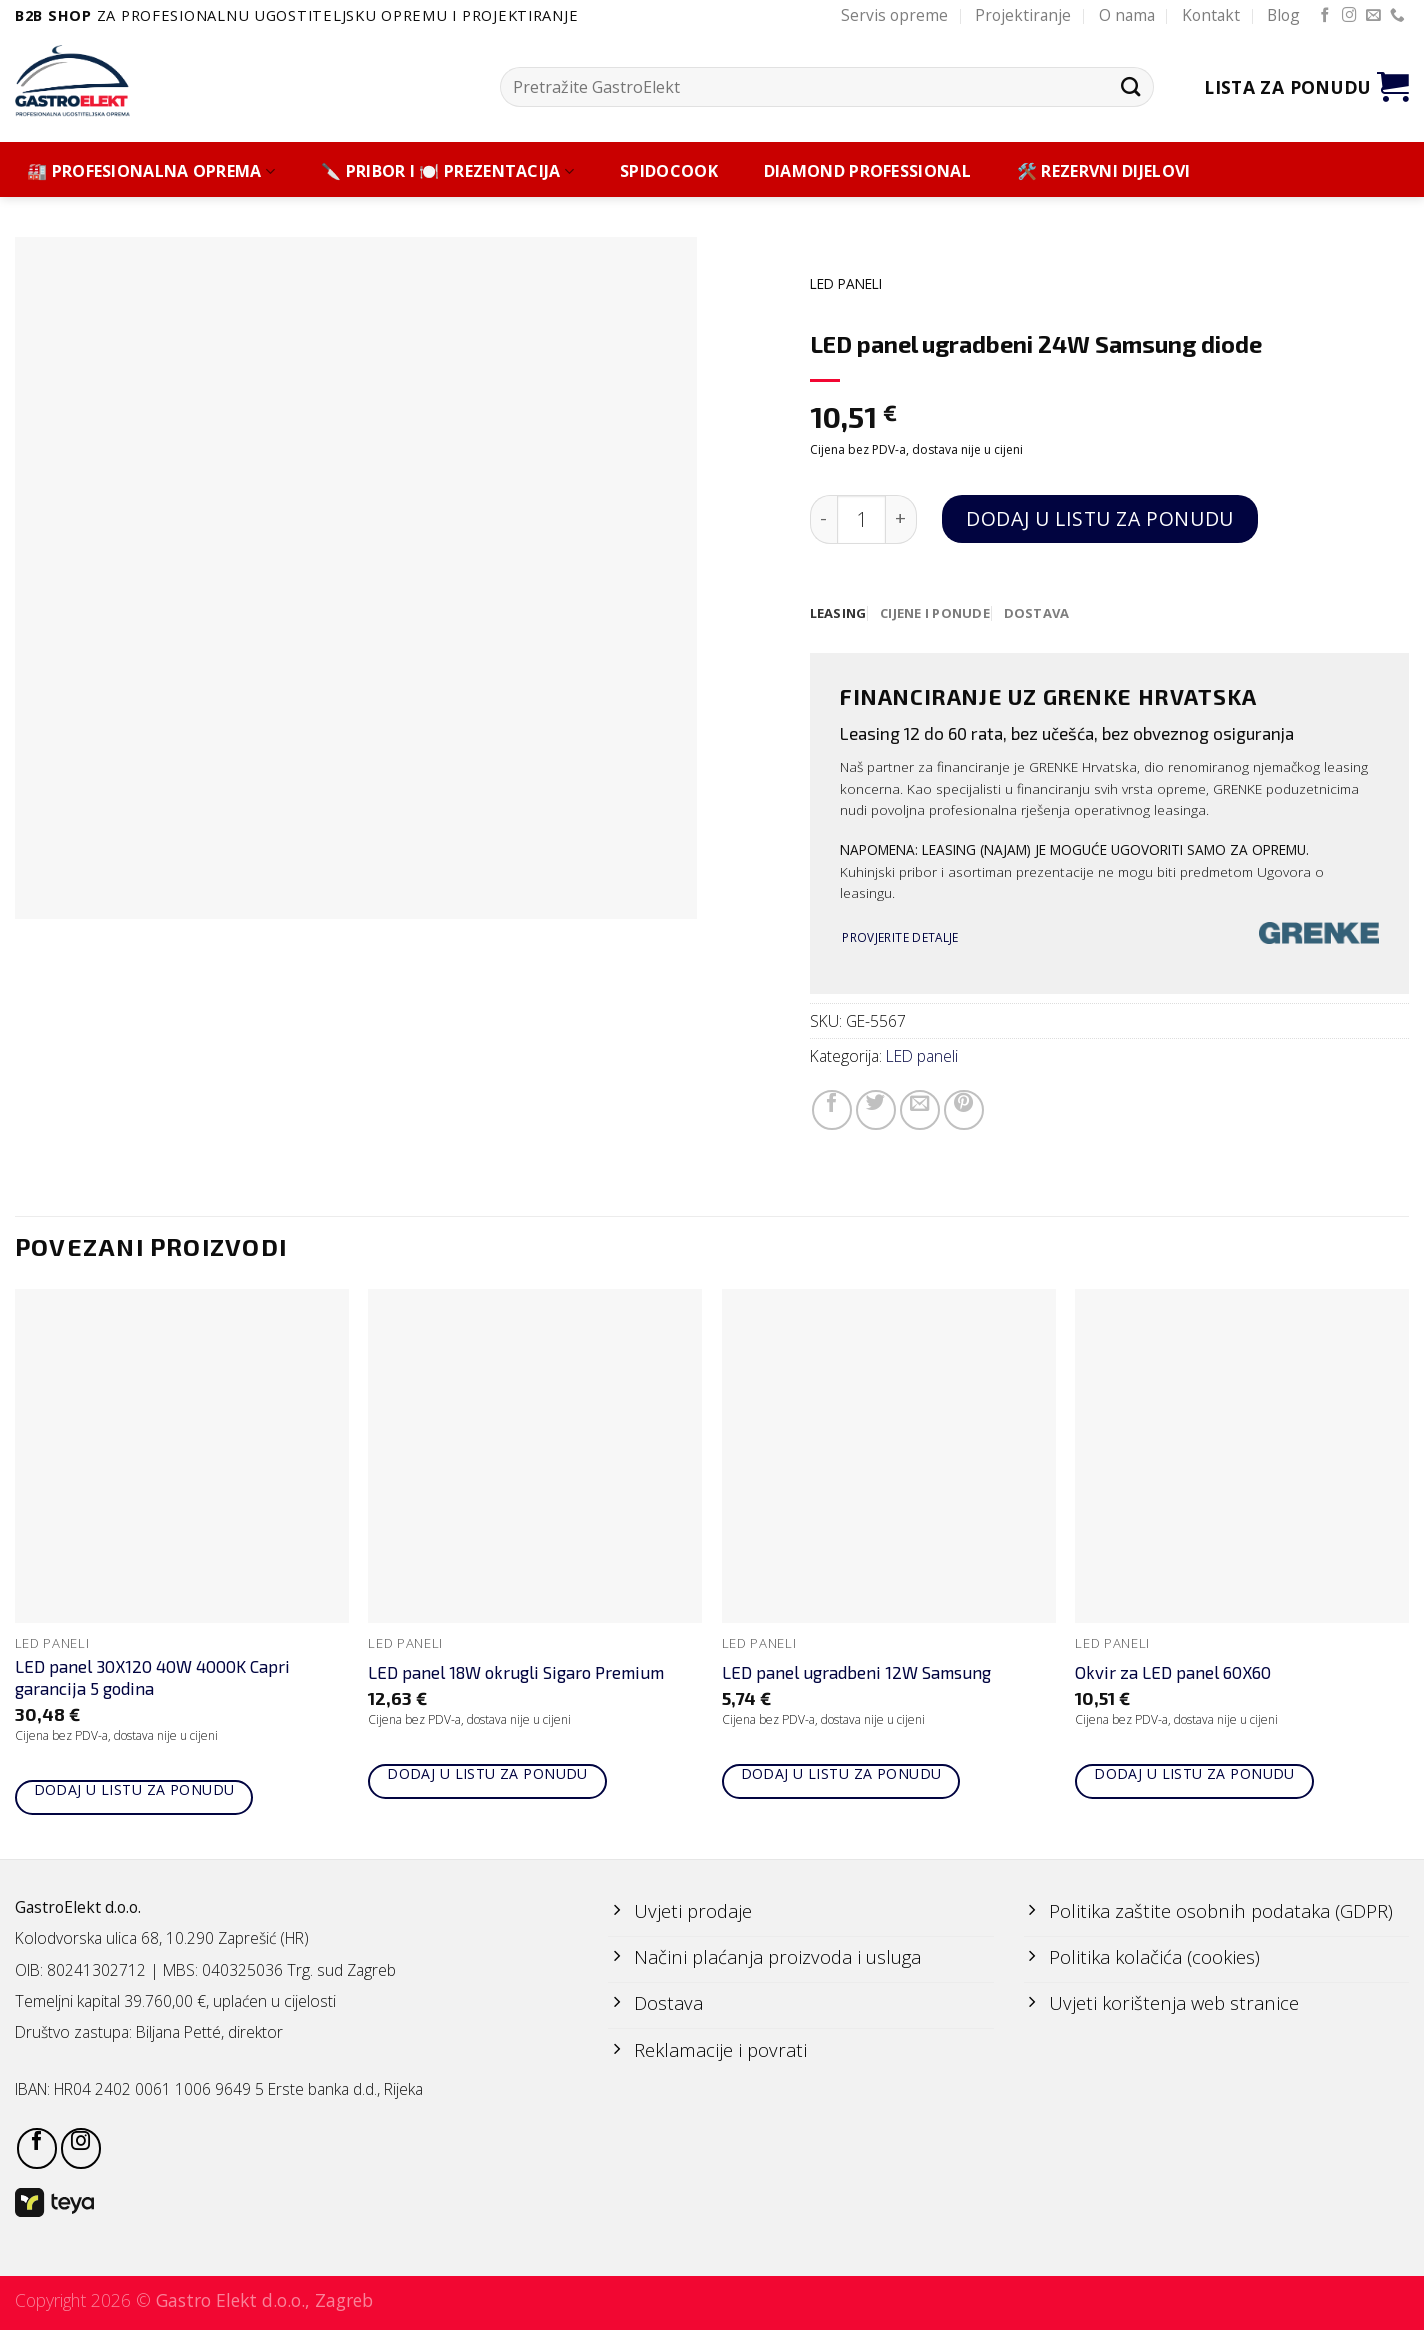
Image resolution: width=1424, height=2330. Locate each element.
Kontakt (1211, 15)
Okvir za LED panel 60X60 (1173, 1673)
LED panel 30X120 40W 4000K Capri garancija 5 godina (152, 1678)
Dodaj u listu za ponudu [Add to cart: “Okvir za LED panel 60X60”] (1194, 1774)
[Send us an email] (1373, 16)
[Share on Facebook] (832, 1111)
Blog (1283, 15)
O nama (1127, 15)
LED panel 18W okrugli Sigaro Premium (516, 1673)
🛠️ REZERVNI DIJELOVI (1104, 171)
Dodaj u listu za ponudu (1099, 518)
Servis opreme (894, 15)
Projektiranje (1023, 15)
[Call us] (1397, 16)
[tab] (839, 614)
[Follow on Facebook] (1325, 16)
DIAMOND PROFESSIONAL (867, 171)
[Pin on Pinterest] (964, 1111)
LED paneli (846, 283)
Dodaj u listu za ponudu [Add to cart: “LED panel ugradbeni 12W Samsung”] (841, 1774)
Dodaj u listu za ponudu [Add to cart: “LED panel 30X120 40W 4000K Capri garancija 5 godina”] (134, 1790)
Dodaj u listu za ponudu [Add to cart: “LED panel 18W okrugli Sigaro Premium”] (487, 1774)
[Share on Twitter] (876, 1111)
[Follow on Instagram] (1349, 16)
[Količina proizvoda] (861, 519)
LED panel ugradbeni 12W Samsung (856, 1673)
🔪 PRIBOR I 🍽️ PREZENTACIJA (447, 171)
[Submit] (1130, 86)
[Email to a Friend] (920, 1111)
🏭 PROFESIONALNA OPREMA (151, 171)
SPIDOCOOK (669, 171)
